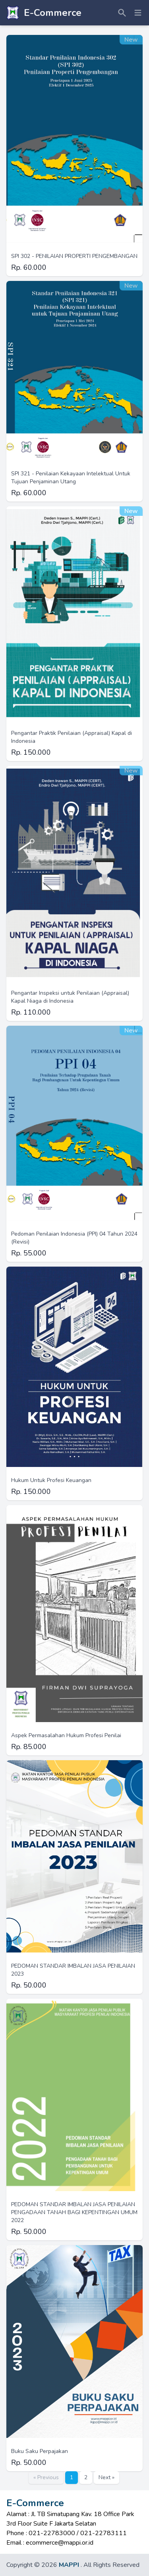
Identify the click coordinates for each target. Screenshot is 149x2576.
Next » (106, 2477)
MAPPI (69, 2565)
